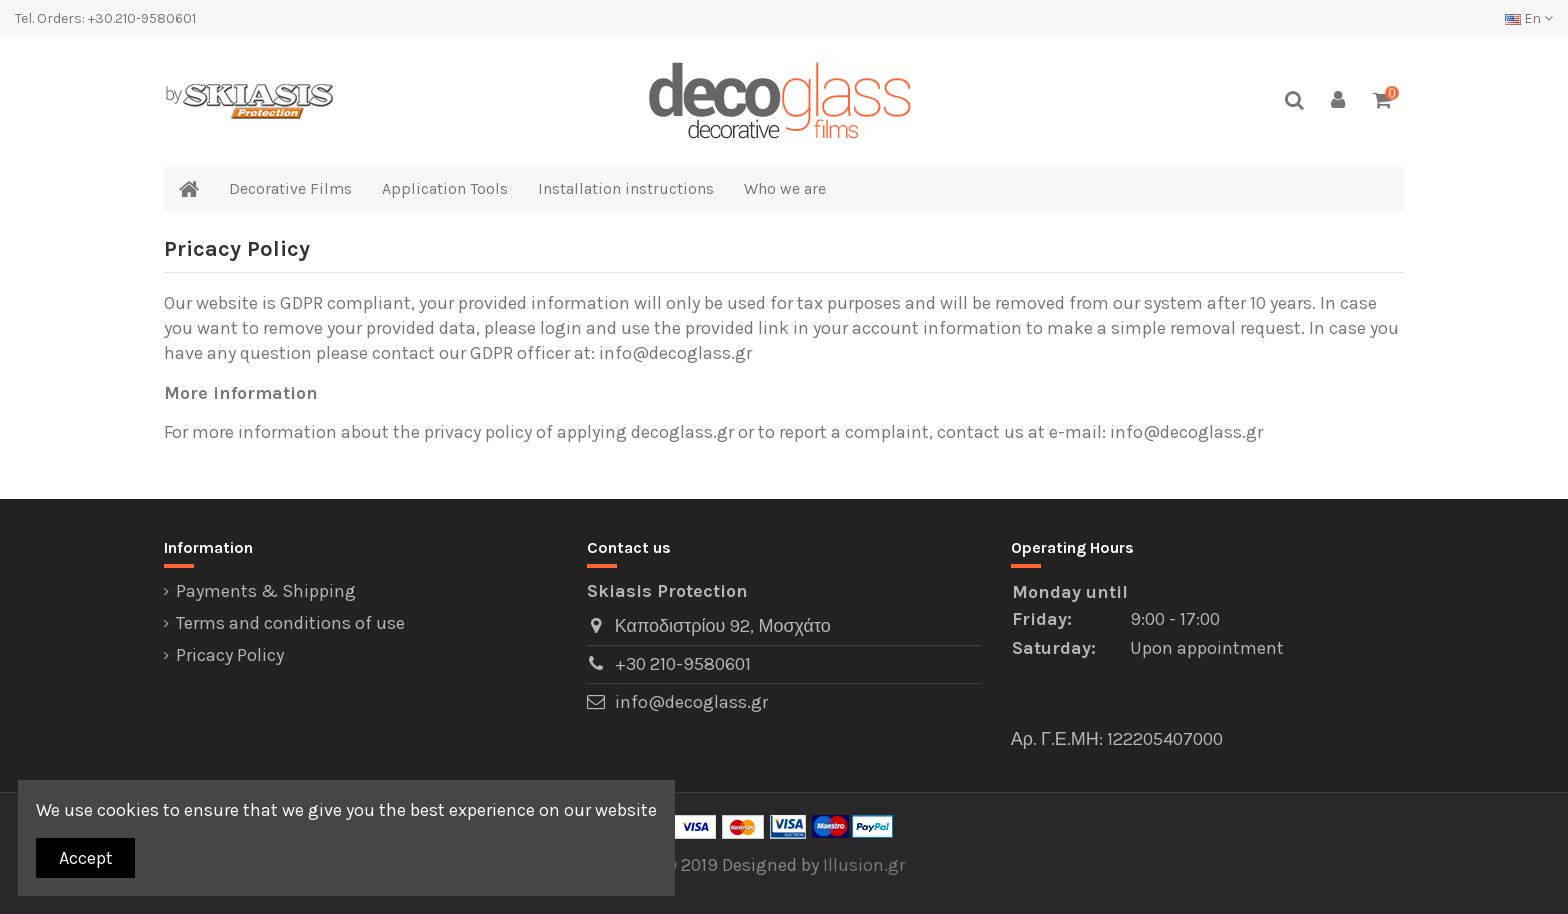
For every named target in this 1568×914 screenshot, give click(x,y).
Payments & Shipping (266, 591)
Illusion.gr (864, 865)
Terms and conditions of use (290, 623)
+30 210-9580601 (683, 664)
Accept (86, 858)
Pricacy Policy (230, 655)
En (1529, 18)
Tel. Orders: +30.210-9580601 (105, 18)
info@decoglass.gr (691, 702)
